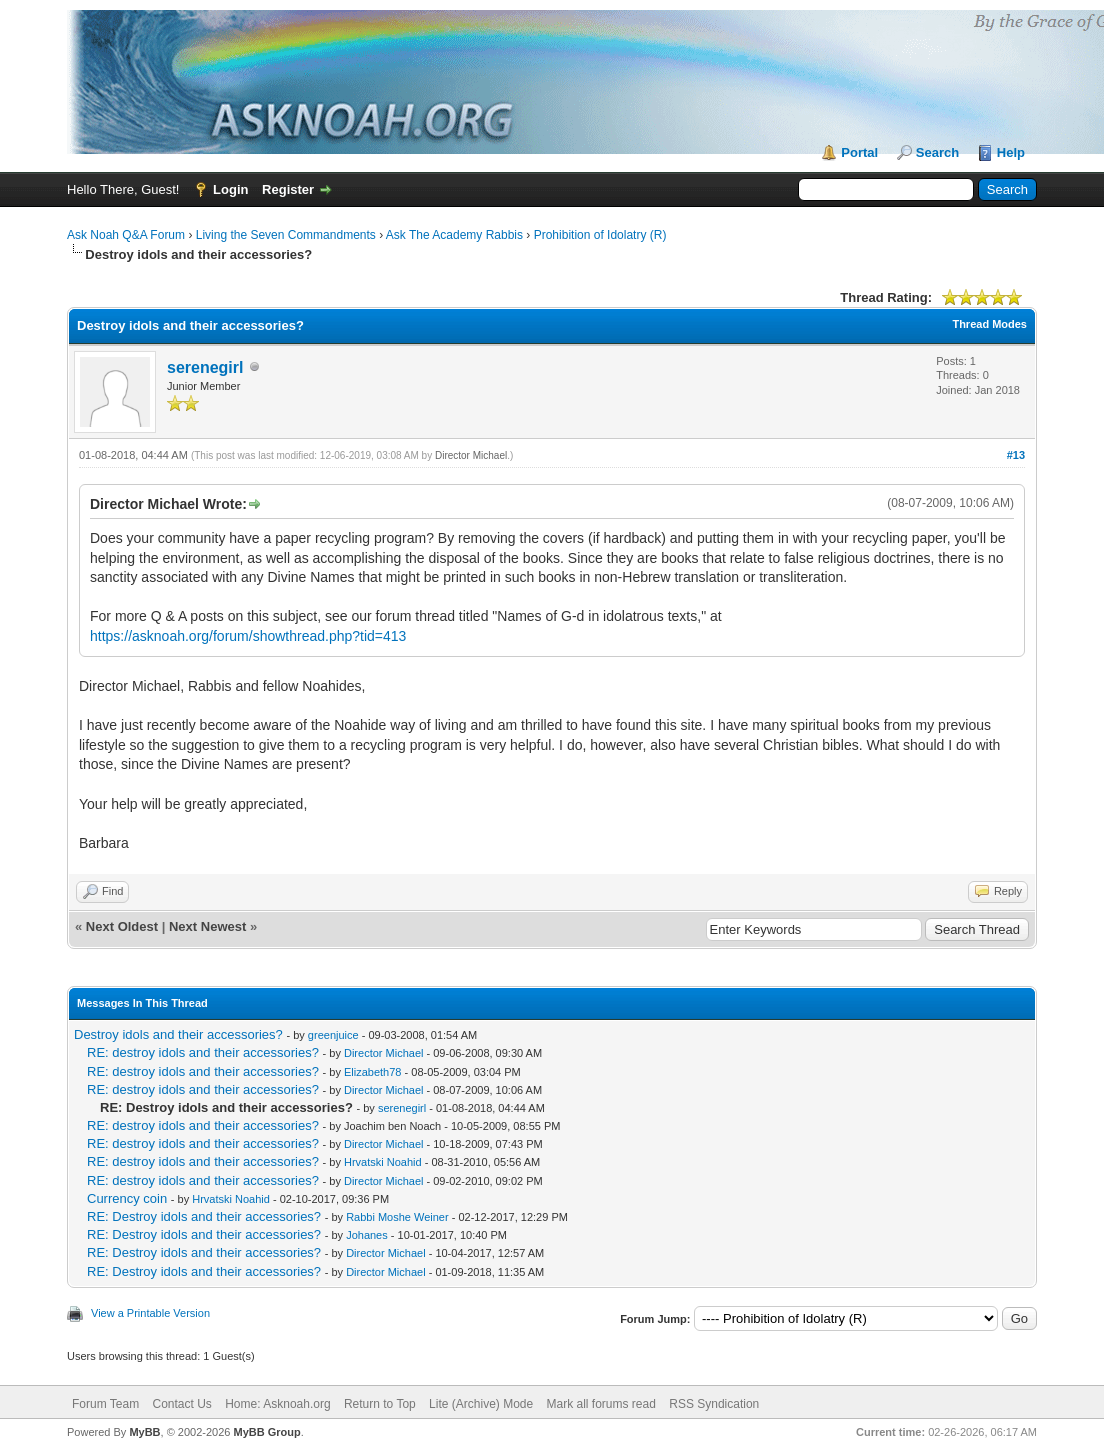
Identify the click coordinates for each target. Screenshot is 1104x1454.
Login (230, 189)
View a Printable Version (150, 1313)
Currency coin (127, 1198)
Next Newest (207, 926)
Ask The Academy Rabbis (454, 235)
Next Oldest (122, 926)
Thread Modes (989, 324)
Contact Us (181, 1404)
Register (288, 189)
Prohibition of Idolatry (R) (600, 235)
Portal (859, 152)
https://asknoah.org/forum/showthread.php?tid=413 (248, 636)
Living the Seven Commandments (286, 235)
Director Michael (471, 455)
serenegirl (205, 367)
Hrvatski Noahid (383, 1162)
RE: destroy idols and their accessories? (203, 1052)
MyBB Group (266, 1432)
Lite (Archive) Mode (481, 1404)
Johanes (367, 1235)
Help (1011, 152)
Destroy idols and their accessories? (178, 1034)
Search (937, 152)
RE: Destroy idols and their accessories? (204, 1216)
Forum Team (105, 1404)
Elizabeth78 (373, 1072)
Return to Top (380, 1404)
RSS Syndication (714, 1404)
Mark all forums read (601, 1404)
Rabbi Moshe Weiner (397, 1217)
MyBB (144, 1432)
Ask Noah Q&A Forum (126, 235)
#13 (1016, 455)
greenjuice (333, 1035)
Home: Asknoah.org (277, 1404)
